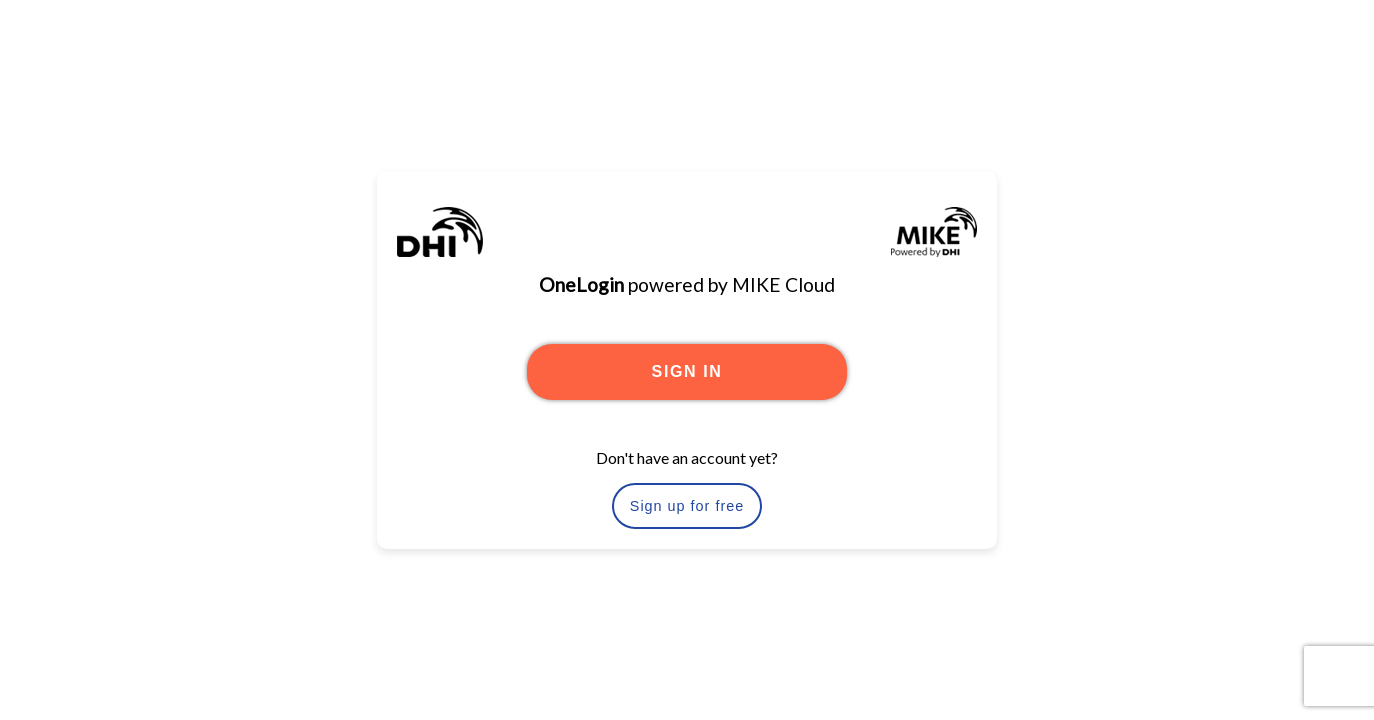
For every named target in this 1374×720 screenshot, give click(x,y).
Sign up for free (687, 506)
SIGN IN (687, 371)
